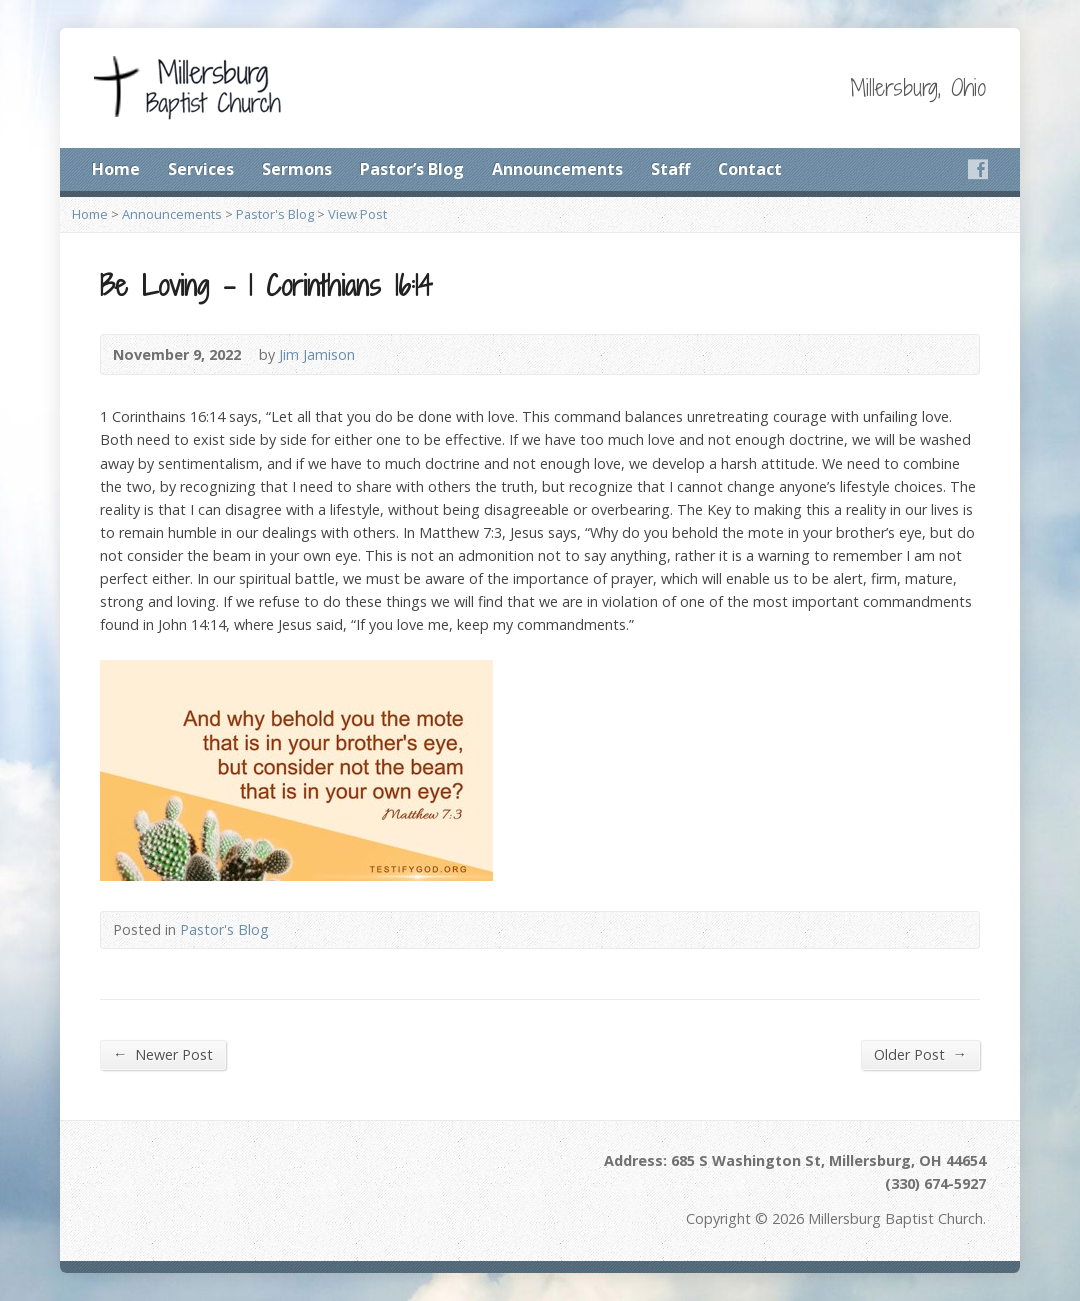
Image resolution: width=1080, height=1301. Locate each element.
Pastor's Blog (275, 214)
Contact (750, 169)
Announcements (557, 169)
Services (201, 169)
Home (116, 169)
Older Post (920, 1054)
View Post (357, 214)
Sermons (297, 169)
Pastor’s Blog (412, 169)
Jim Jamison (317, 354)
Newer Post (163, 1054)
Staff (670, 169)
